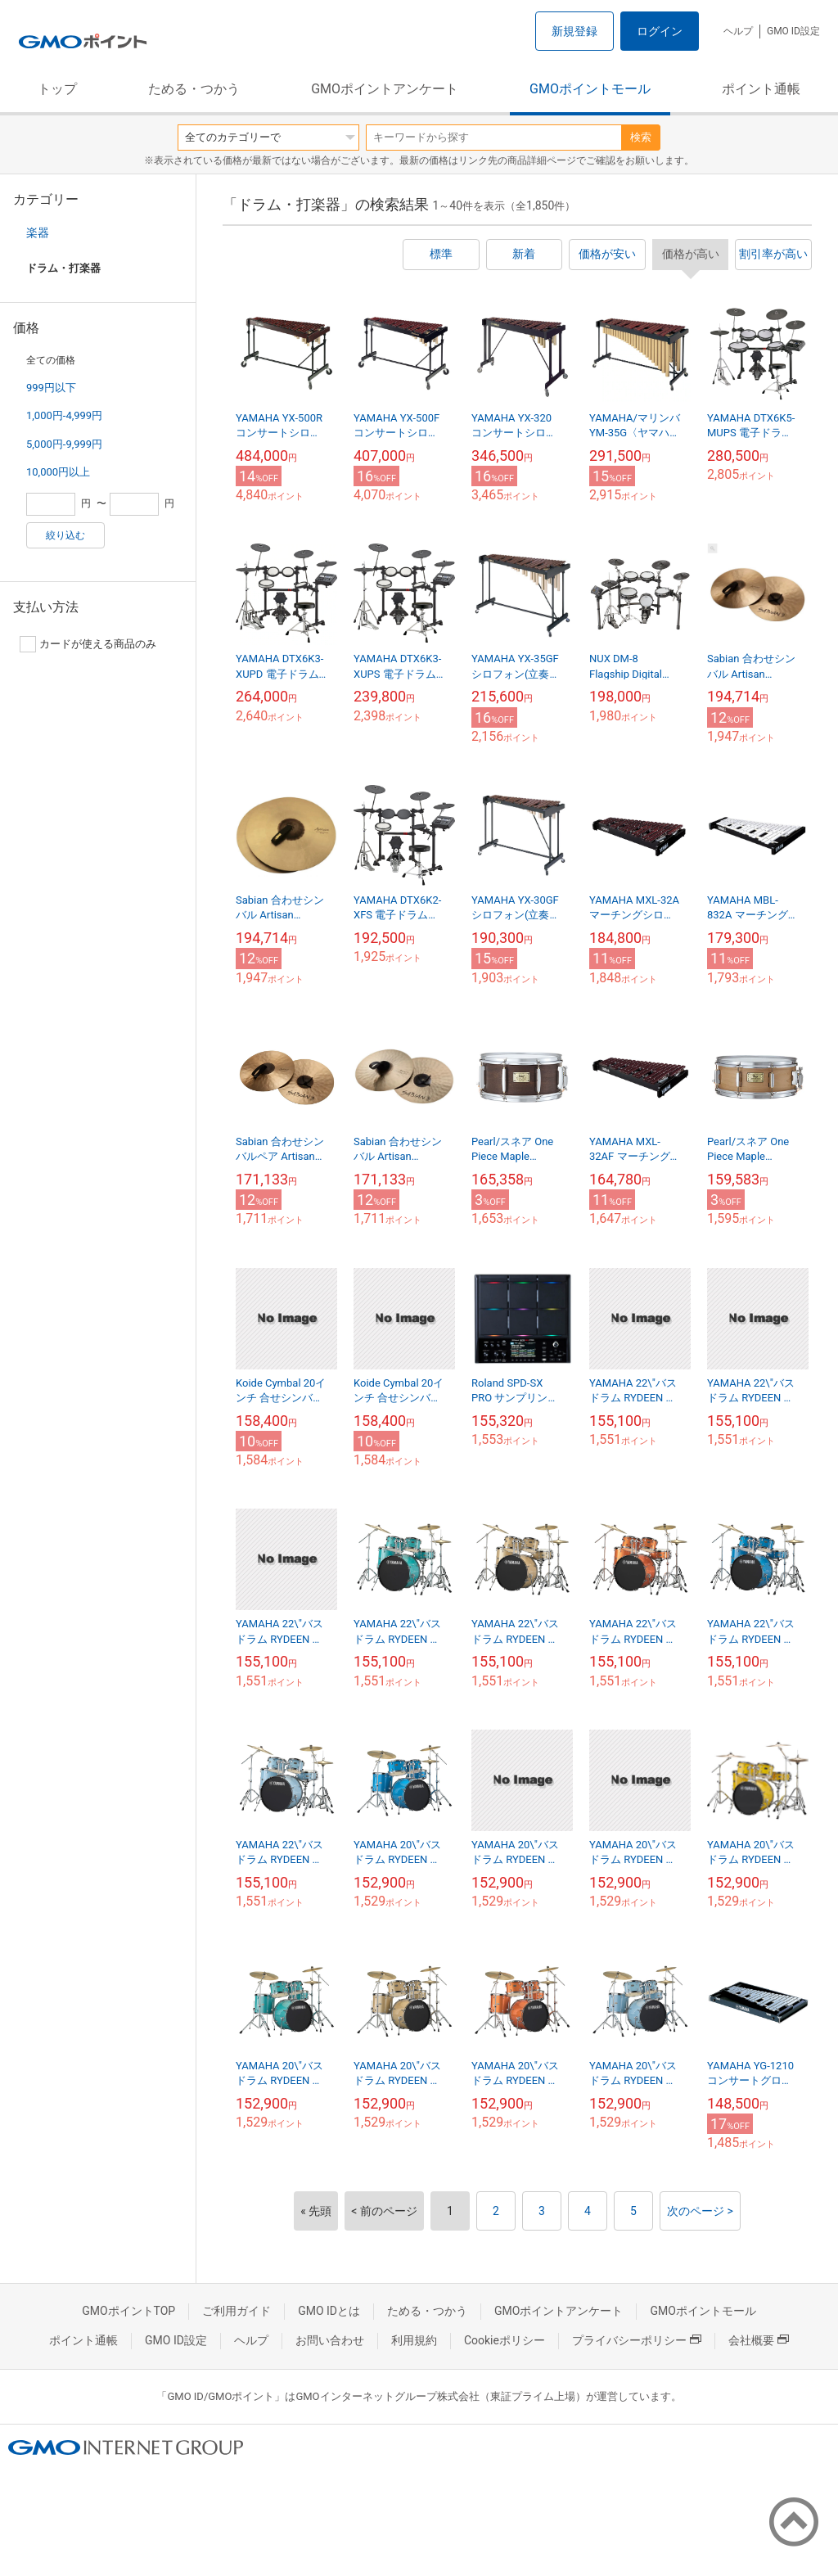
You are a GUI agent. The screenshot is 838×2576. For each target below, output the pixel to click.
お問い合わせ (329, 2340)
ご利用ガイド (236, 2310)
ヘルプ (738, 31)
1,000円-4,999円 (64, 415)
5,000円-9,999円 (64, 444)
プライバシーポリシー (636, 2340)
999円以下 (51, 387)
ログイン (660, 31)
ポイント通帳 (761, 89)
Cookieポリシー (504, 2340)
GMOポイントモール (590, 89)
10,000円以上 (58, 472)
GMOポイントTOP (128, 2310)
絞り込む (65, 535)
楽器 (37, 232)
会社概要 (758, 2340)
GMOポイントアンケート (384, 89)
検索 (640, 137)
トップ (57, 89)
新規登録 (574, 31)
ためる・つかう (194, 89)
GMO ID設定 (793, 31)
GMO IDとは (329, 2310)
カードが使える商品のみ (88, 644)
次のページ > (700, 2210)
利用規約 (414, 2340)
